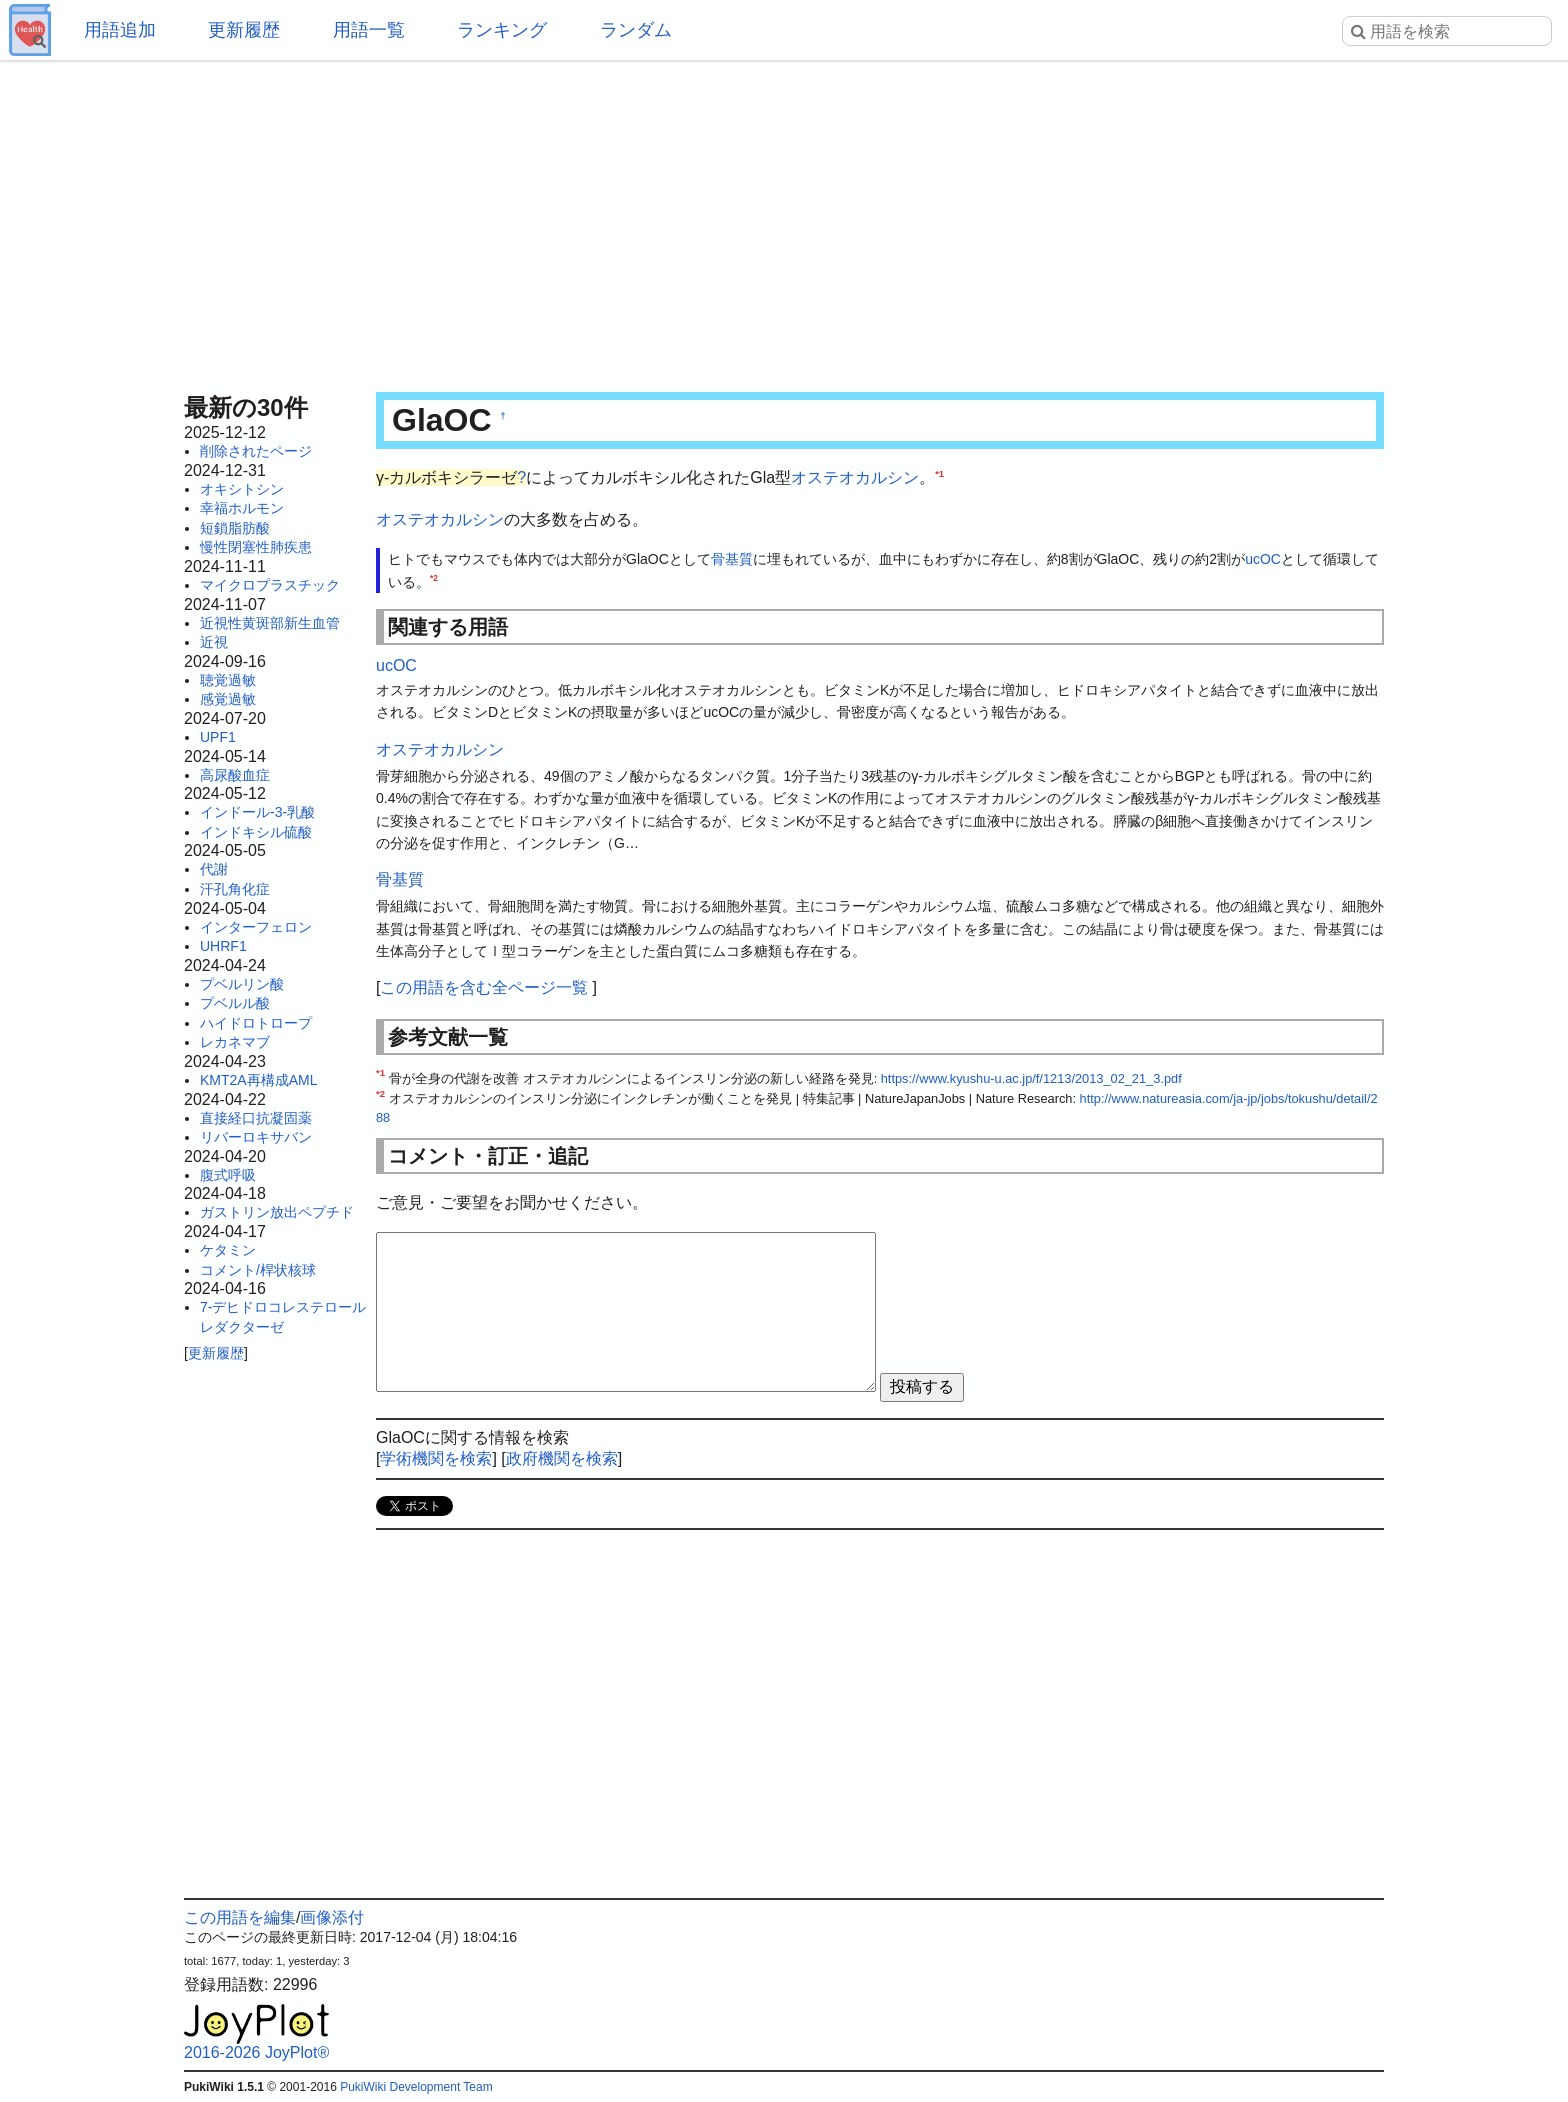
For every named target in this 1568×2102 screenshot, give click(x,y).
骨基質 (732, 559)
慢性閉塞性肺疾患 (256, 547)
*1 (939, 473)
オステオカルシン (855, 477)
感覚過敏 (228, 699)
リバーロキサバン (256, 1137)
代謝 (214, 869)
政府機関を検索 (562, 1458)
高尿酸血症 (235, 775)
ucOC (1263, 559)
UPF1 (218, 737)
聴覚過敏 (228, 680)
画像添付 (332, 1917)
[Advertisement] (784, 220)
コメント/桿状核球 (258, 1270)
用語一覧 (369, 30)
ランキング (502, 30)
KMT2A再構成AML (258, 1080)
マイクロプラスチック (270, 585)
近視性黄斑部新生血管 (270, 623)
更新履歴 (244, 30)
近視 (214, 642)
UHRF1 (223, 946)
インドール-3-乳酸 (257, 812)
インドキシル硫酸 (256, 832)
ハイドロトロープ (256, 1023)
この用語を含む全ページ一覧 (484, 987)
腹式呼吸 (228, 1175)
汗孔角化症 (235, 889)
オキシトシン (242, 489)
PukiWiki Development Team (416, 2087)
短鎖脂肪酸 (235, 528)
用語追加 (120, 30)
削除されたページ (256, 451)
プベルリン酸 (242, 984)
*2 (434, 578)
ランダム (636, 30)
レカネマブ (235, 1042)
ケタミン (228, 1250)
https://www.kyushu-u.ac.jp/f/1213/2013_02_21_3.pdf (1031, 1078)
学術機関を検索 (436, 1458)
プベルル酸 (235, 1003)
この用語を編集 (240, 1917)
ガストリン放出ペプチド (277, 1212)
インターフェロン (256, 927)
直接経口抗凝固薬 (256, 1118)
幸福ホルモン (242, 508)
